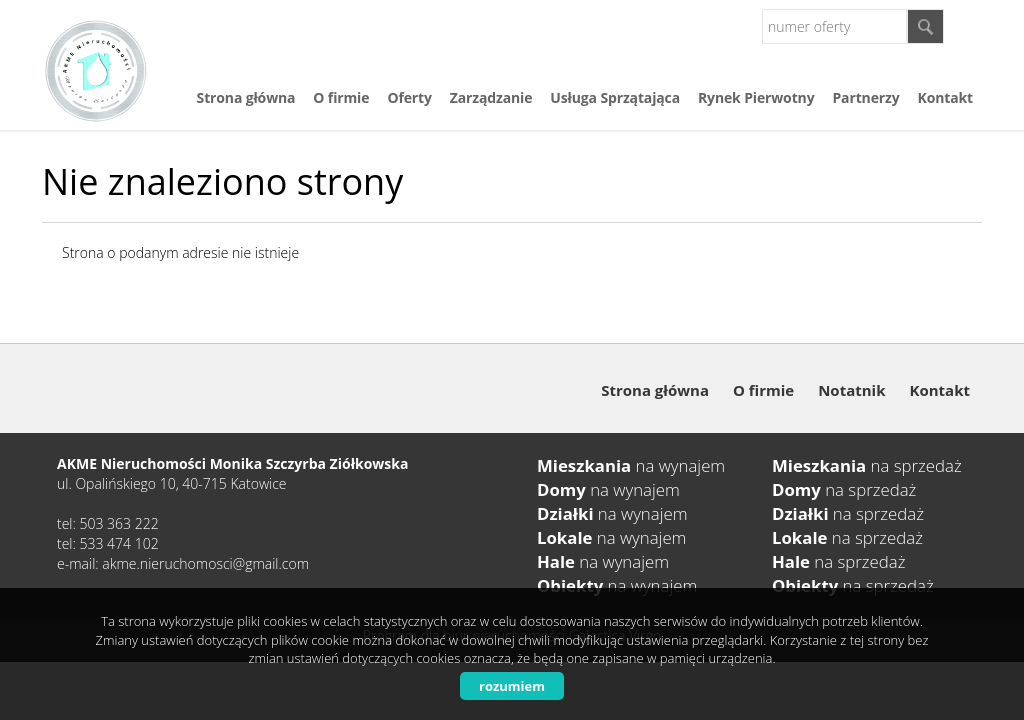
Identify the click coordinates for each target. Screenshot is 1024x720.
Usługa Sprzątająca (615, 97)
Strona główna (246, 97)
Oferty (409, 97)
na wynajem (631, 465)
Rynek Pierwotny (756, 97)
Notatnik (851, 390)
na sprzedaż (867, 465)
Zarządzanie (491, 97)
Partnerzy (865, 97)
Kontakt (945, 97)
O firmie (341, 97)
